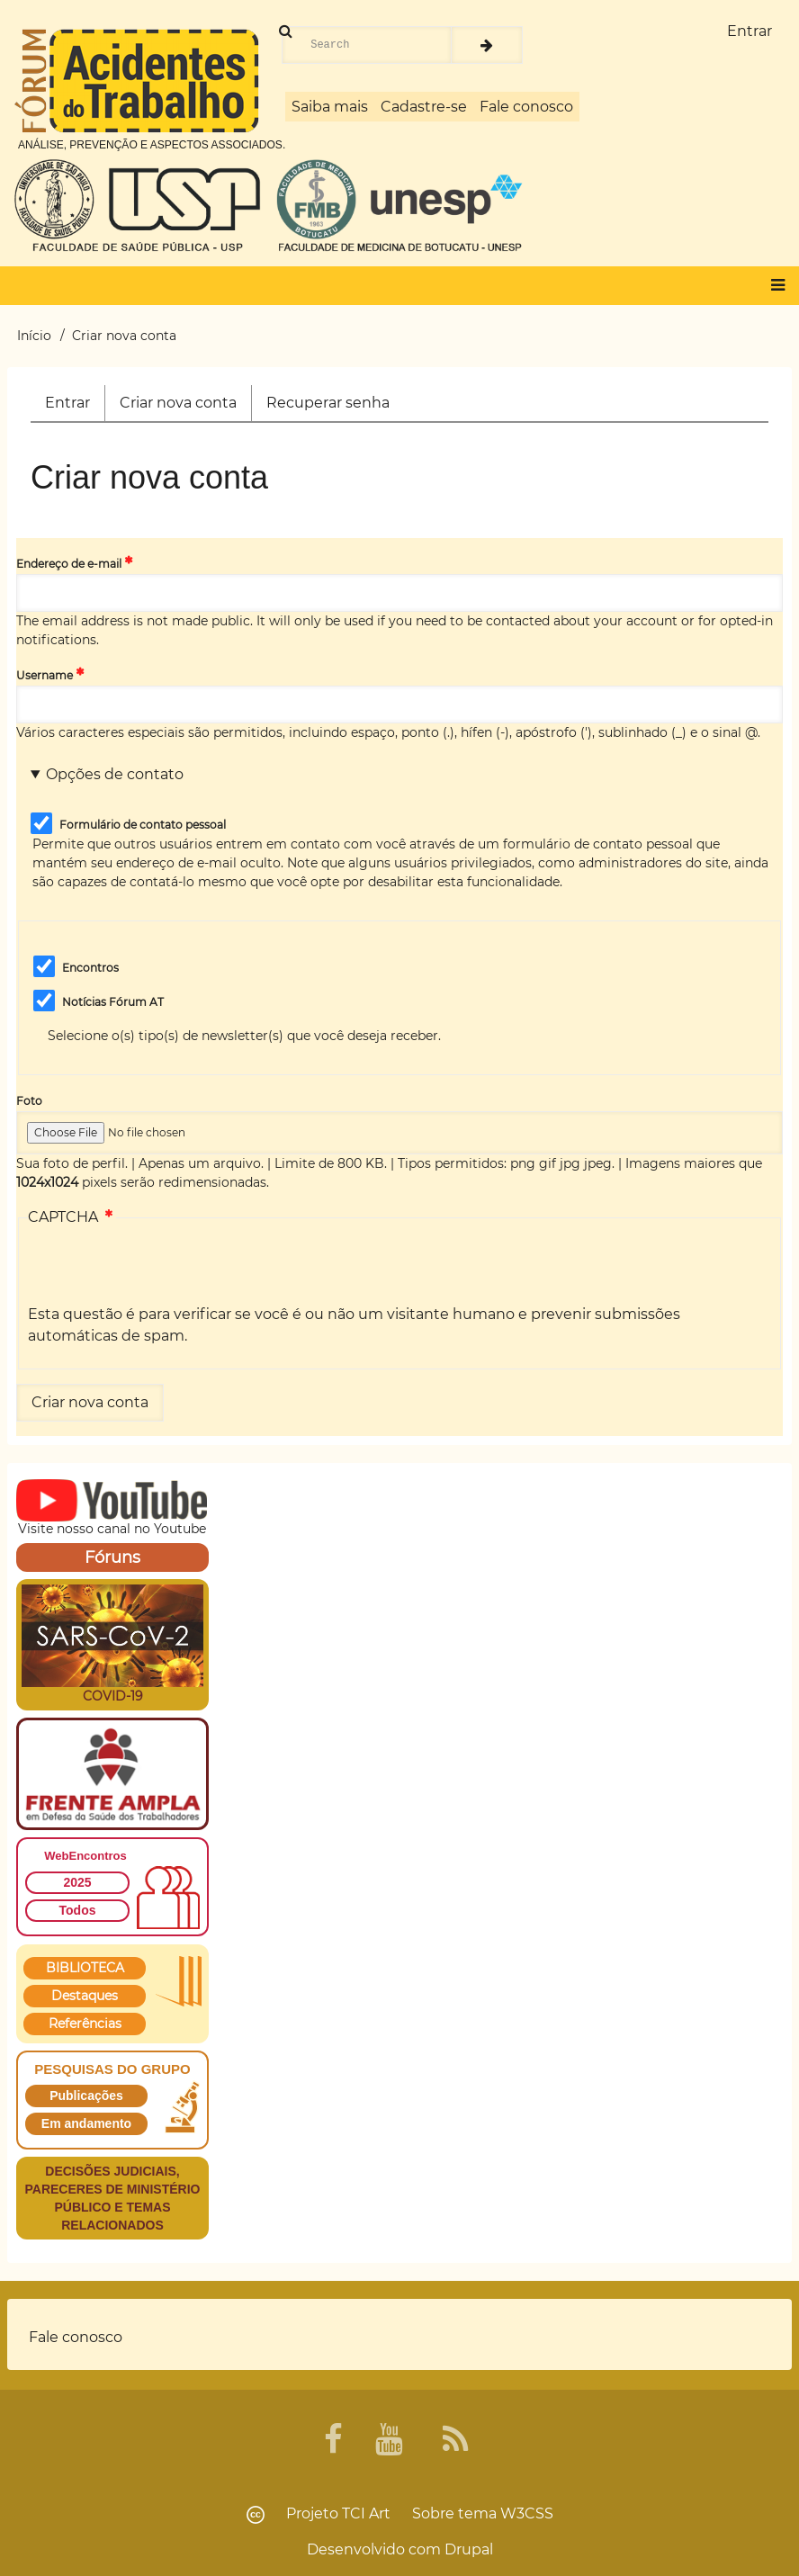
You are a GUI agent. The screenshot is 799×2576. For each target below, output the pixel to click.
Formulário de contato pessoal (142, 824)
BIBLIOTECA (85, 1968)
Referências (85, 2023)
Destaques (84, 1996)
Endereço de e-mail (68, 563)
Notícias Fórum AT (113, 1002)
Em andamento (86, 2123)
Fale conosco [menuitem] (75, 2337)
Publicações (86, 2095)
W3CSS (526, 2513)
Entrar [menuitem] (749, 31)
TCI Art (366, 2513)
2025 (77, 1882)
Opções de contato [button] (115, 774)
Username (44, 675)
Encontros (90, 967)
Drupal (468, 2549)
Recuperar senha (328, 402)
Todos (77, 1910)
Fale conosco (526, 106)
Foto (29, 1101)
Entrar (67, 402)
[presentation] (164, 1269)
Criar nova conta (185, 406)
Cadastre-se (424, 106)
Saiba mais (330, 106)
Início (34, 336)
